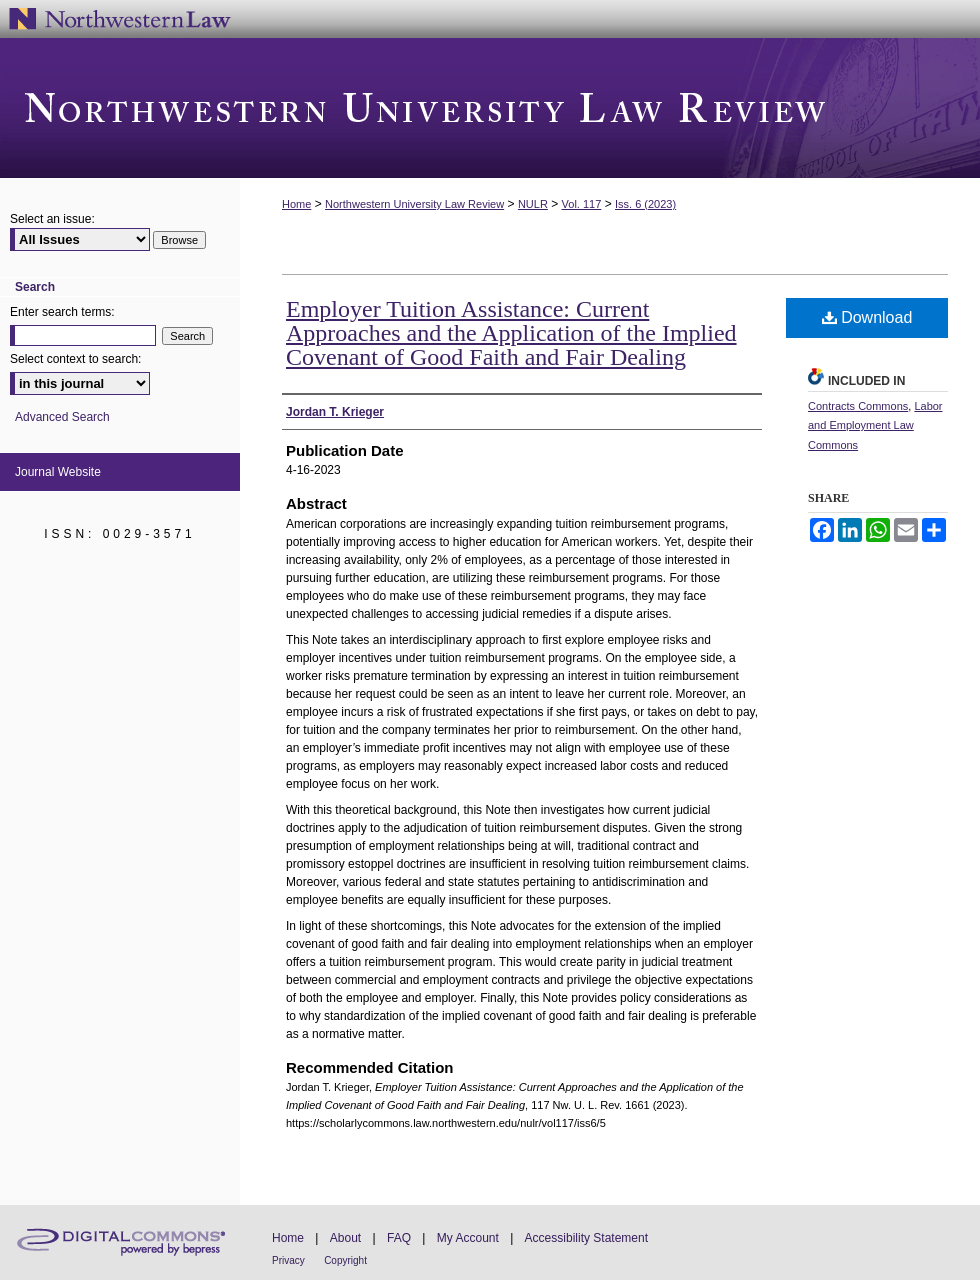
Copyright (345, 1260)
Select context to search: (75, 359)
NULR (533, 204)
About (345, 1238)
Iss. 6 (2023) (645, 204)
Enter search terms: (62, 312)
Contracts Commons (858, 406)
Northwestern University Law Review (490, 108)
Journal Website (58, 472)
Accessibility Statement (586, 1238)
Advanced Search (62, 417)
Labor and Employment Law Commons (875, 426)
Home (296, 204)
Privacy (288, 1260)
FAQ (399, 1238)
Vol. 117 (582, 204)
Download (867, 317)
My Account (468, 1238)
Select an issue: (52, 219)
